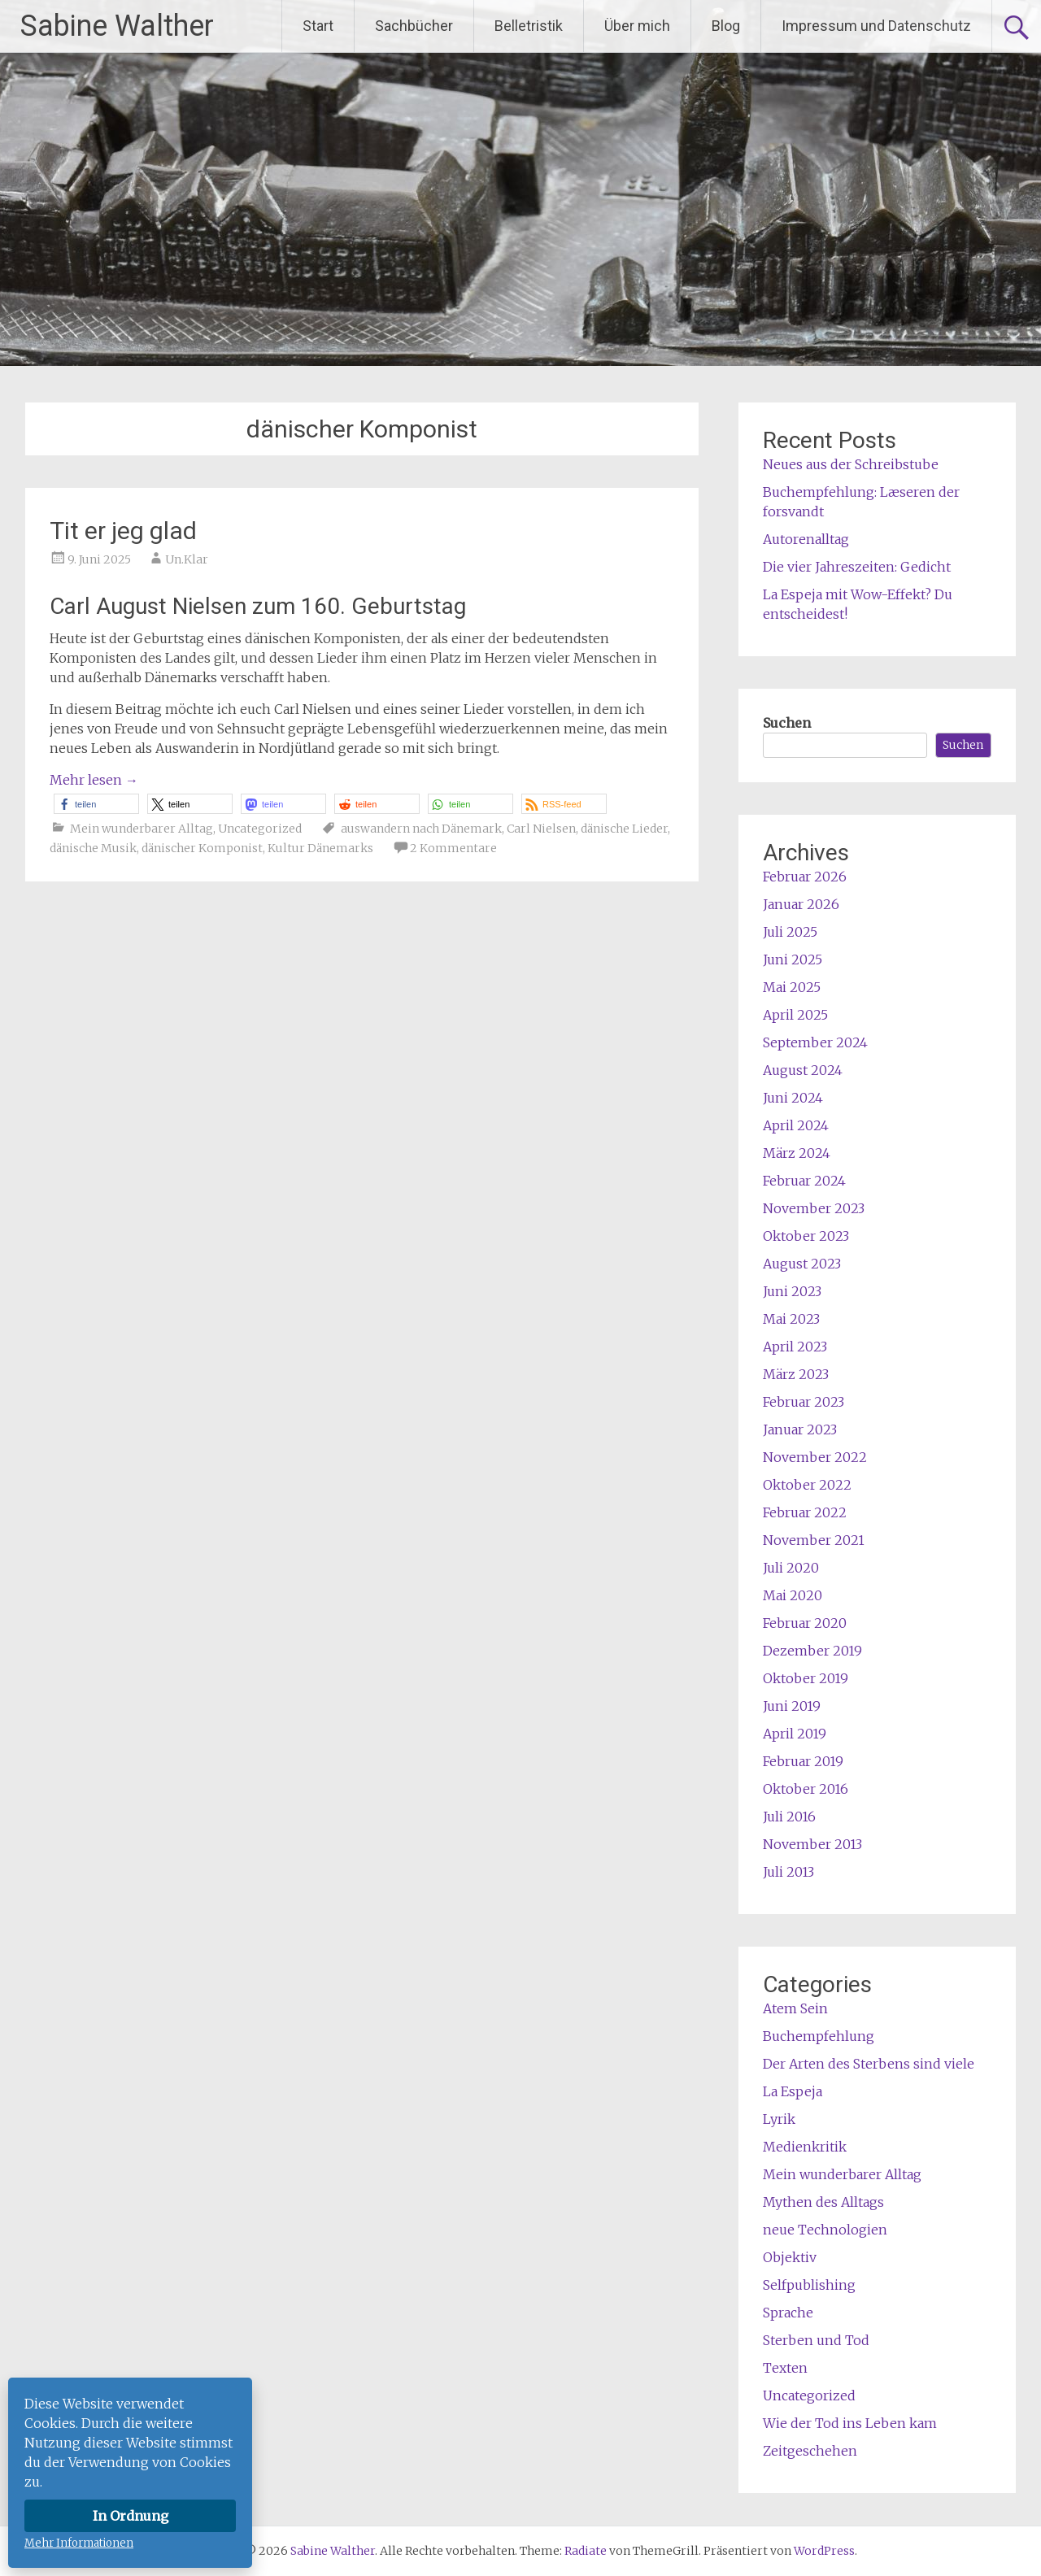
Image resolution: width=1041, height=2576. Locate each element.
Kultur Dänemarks (320, 848)
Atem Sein (795, 2008)
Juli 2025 (790, 932)
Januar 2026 (801, 904)
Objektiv (790, 2257)
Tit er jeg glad (123, 530)
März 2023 (796, 1374)
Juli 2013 (788, 1872)
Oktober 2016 (805, 1789)
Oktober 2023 (806, 1236)
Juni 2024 (793, 1098)
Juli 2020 (791, 1568)
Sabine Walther (117, 26)
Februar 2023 (803, 1402)
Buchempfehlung (818, 2036)
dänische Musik (93, 848)
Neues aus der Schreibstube (851, 464)
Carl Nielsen (541, 828)
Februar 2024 (804, 1181)
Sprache (788, 2312)
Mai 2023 (791, 1319)
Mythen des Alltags (823, 2202)
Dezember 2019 (812, 1651)
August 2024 (803, 1070)
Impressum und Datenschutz (876, 25)
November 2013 (812, 1844)
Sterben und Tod (816, 2340)
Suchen (787, 723)
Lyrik (779, 2119)
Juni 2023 (792, 1291)
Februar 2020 (805, 1623)
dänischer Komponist (202, 848)
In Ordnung (130, 2516)
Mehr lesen (94, 780)
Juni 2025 (792, 959)
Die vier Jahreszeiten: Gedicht (857, 567)
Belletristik (528, 25)
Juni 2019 (792, 1706)
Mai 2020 (792, 1595)
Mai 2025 (792, 987)
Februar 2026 (805, 876)
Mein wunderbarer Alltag (141, 828)
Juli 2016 (789, 1816)
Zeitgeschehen (810, 2451)
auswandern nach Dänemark (421, 828)
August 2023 (802, 1263)
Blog (726, 25)
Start (318, 25)
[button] (96, 804)
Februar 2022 (805, 1512)
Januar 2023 (800, 1429)
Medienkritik (805, 2147)
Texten (785, 2368)
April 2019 (794, 1733)
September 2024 (815, 1042)
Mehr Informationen (78, 2543)
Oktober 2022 (807, 1485)
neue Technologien (825, 2229)
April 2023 (795, 1346)
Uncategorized (260, 828)
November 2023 (814, 1208)
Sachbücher (414, 25)
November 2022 (815, 1457)
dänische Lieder (624, 828)
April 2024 (796, 1125)
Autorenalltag (806, 539)
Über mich (637, 25)
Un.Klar (186, 559)
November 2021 (814, 1540)
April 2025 (795, 1015)
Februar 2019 (803, 1761)
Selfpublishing (809, 2285)
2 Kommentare (453, 848)
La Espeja (792, 2091)
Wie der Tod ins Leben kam (850, 2423)
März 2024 (796, 1153)
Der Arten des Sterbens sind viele (868, 2064)
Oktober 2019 (805, 1678)
